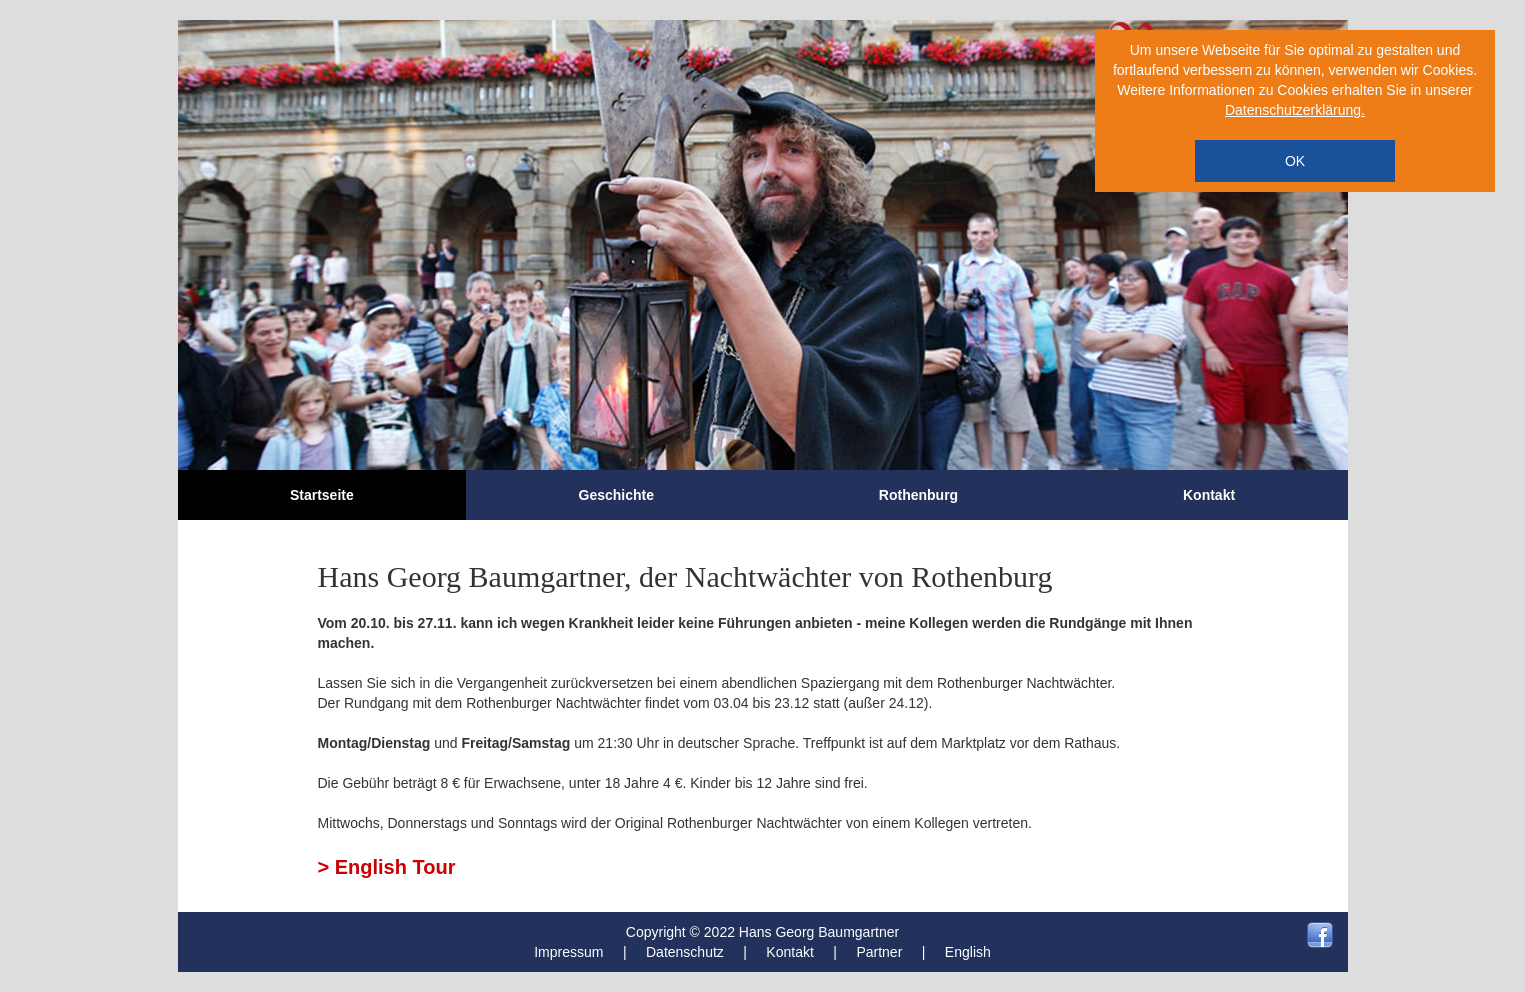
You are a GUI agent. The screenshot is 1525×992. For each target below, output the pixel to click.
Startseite (322, 495)
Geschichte (616, 495)
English (968, 952)
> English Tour (387, 867)
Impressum (568, 952)
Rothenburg (918, 495)
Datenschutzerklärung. (1295, 110)
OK (1295, 161)
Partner (879, 952)
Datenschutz (685, 952)
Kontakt (1209, 495)
